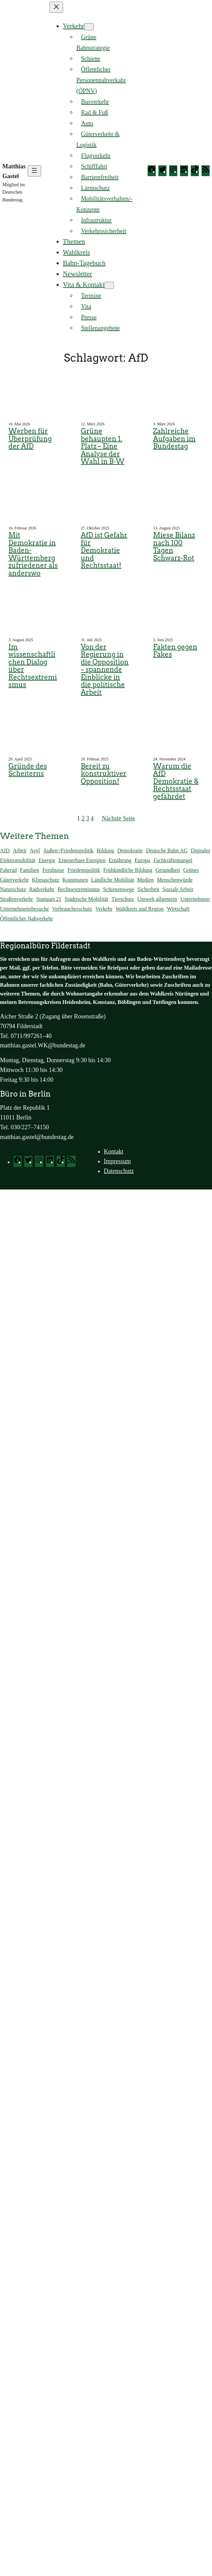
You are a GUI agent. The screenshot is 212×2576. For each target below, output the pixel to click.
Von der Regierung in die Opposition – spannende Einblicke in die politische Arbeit (105, 669)
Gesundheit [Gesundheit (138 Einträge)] (167, 870)
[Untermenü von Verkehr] (89, 26)
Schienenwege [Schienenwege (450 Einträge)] (118, 889)
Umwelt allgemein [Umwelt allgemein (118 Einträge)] (157, 899)
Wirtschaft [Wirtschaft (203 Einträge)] (178, 909)
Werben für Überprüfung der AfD (30, 438)
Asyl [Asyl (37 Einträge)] (35, 850)
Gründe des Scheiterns (27, 770)
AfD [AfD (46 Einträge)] (4, 850)
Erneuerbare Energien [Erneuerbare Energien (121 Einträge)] (81, 860)
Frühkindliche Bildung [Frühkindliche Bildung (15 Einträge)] (127, 870)
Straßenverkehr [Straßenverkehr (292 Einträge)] (16, 899)
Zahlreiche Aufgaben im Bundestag (174, 438)
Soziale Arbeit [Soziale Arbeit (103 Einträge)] (177, 889)
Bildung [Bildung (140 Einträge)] (105, 850)
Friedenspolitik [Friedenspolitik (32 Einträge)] (83, 870)
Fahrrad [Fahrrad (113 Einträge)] (8, 870)
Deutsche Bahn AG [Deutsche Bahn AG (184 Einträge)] (167, 850)
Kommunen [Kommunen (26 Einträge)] (75, 880)
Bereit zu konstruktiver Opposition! (104, 773)
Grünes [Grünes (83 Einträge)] (191, 870)
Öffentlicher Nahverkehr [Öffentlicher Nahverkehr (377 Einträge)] (26, 918)
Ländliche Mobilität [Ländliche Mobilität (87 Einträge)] (112, 880)
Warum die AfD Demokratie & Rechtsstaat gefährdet (176, 781)
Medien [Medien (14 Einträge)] (145, 880)
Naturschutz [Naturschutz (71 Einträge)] (13, 889)
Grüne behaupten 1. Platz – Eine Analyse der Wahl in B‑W (102, 446)
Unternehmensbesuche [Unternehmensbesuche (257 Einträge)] (24, 909)
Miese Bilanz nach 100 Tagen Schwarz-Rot (174, 546)
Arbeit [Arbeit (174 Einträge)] (20, 850)
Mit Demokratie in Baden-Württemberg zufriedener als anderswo (33, 554)
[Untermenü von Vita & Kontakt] (109, 285)
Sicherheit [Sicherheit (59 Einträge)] (148, 889)
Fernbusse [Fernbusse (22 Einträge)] (53, 870)
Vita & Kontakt (83, 284)
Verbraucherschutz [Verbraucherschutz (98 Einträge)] (72, 909)
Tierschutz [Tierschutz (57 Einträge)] (123, 899)
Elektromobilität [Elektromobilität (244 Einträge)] (17, 860)
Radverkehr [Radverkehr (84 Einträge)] (42, 889)
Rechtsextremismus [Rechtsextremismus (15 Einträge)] (79, 889)
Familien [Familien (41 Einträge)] (29, 870)
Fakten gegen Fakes (175, 650)
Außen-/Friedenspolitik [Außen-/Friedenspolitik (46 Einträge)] (68, 850)
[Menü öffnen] (34, 170)
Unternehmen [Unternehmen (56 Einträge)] (195, 899)
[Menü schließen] (56, 7)
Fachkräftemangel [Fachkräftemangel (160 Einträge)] (172, 860)
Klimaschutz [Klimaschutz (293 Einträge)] (45, 880)
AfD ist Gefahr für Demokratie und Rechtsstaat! (104, 550)
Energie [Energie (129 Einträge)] (46, 860)
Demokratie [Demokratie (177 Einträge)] (130, 850)
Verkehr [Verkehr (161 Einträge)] (104, 909)
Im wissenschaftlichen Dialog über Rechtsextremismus (32, 666)
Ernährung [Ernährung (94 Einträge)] (120, 860)
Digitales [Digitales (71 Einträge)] (200, 850)
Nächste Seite (118, 818)
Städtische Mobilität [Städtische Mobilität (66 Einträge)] (86, 899)
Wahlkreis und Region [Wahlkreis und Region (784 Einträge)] (140, 909)
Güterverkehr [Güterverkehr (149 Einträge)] (14, 880)
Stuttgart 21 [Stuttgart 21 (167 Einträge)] (48, 899)
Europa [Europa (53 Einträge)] (142, 860)
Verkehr (73, 26)
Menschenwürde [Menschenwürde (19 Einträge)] (175, 880)
